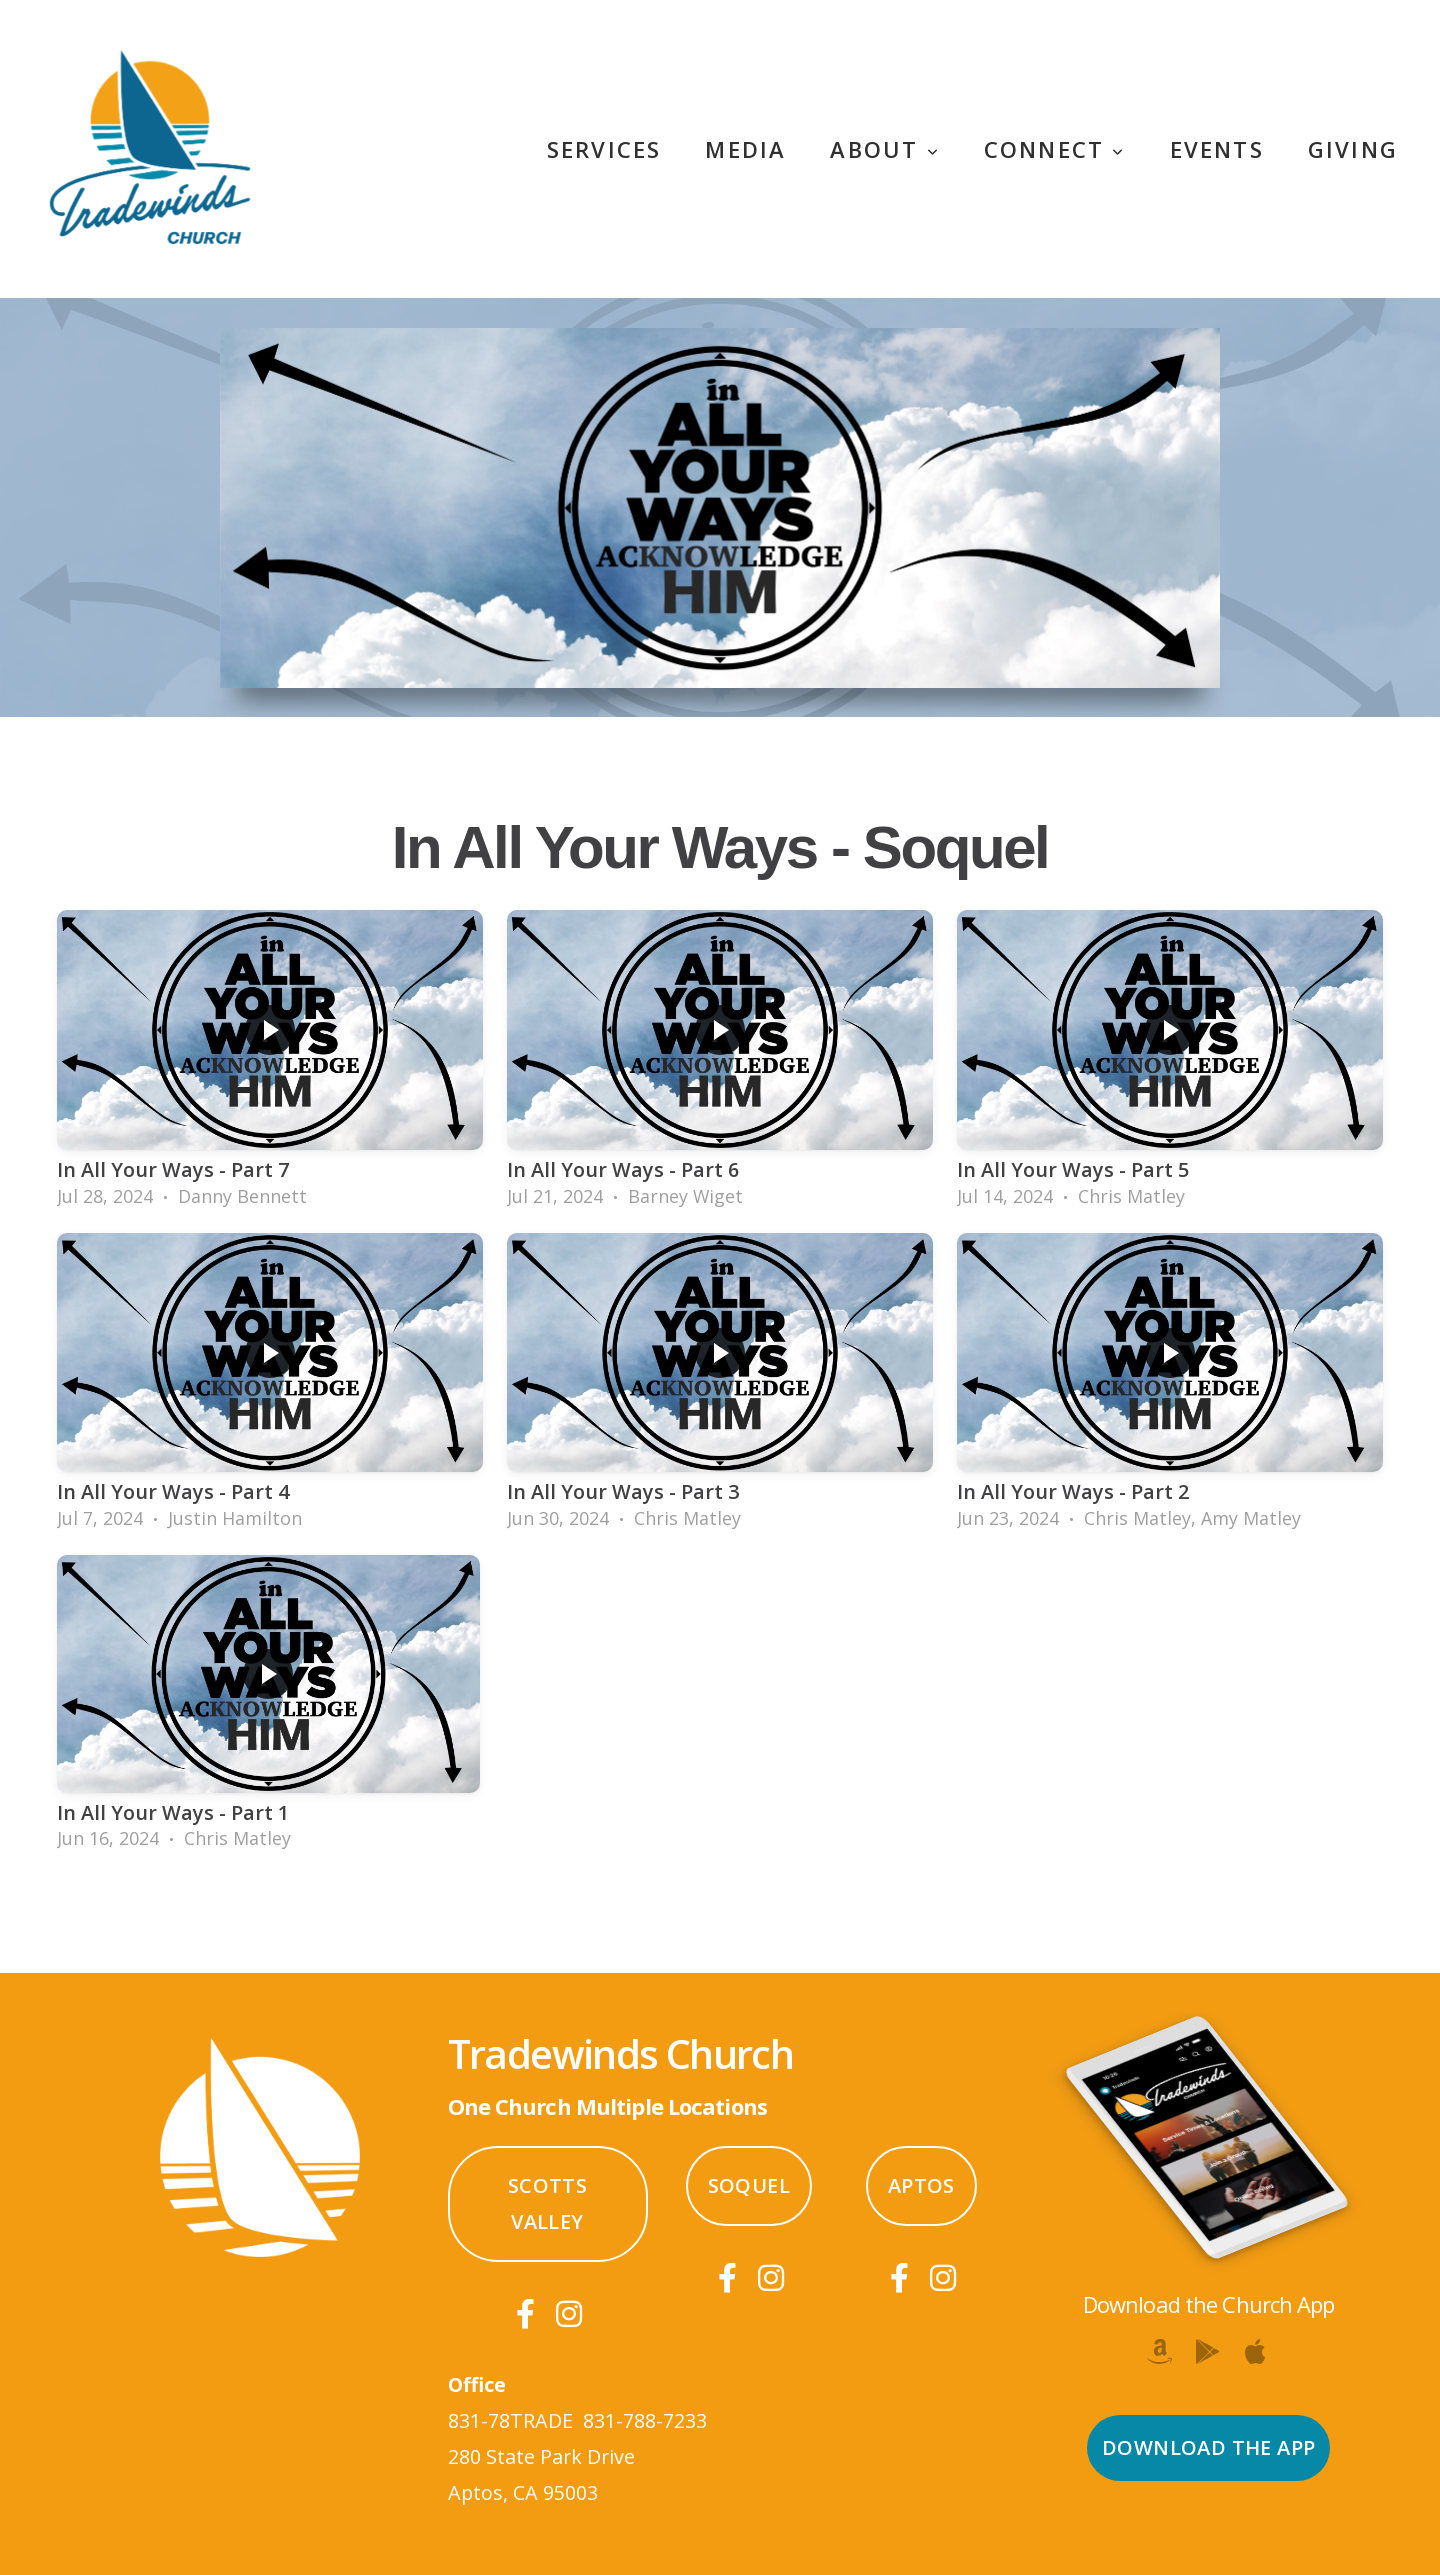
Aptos (921, 2185)
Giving (1353, 149)
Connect (1055, 149)
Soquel (749, 2185)
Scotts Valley (547, 2203)
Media (745, 149)
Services (604, 149)
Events (1217, 149)
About (884, 149)
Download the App (1208, 2447)
